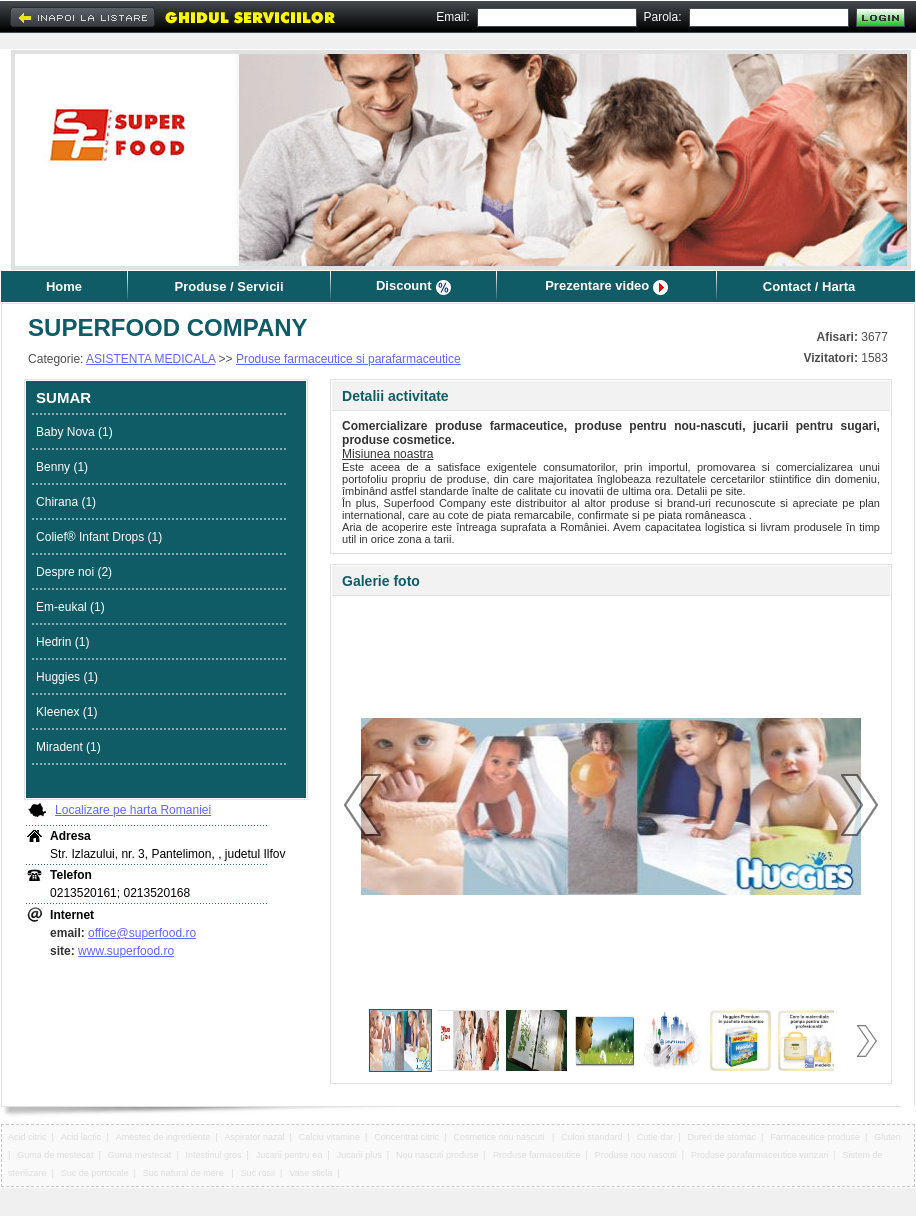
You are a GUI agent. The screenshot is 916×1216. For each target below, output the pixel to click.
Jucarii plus (359, 1155)
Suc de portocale (95, 1173)
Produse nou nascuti (636, 1155)
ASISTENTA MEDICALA (150, 359)
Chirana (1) (66, 502)
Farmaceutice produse (815, 1137)
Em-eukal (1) (70, 607)
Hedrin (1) (62, 642)
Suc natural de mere (185, 1173)
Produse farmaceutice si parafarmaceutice (348, 359)
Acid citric (27, 1137)
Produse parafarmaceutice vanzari (759, 1155)
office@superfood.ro (142, 933)
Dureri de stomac (722, 1137)
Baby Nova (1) (74, 432)
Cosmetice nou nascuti (501, 1137)
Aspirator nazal (255, 1137)
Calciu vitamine (329, 1137)
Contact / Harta (809, 286)
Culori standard (591, 1137)
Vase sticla (310, 1173)
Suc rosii (258, 1173)
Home (64, 286)
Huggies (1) (67, 677)
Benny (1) (62, 467)
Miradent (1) (68, 747)
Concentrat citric (406, 1137)
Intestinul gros (214, 1155)
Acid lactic (81, 1137)
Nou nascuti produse (437, 1155)
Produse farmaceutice (537, 1155)
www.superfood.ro (126, 951)
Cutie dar (655, 1137)
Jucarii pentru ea (289, 1155)
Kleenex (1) (66, 712)
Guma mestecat (140, 1155)
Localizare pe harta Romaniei (133, 810)
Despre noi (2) (74, 572)
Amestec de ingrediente (163, 1137)
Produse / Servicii (228, 286)
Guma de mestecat (55, 1155)
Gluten (887, 1137)
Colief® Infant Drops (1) (99, 537)
